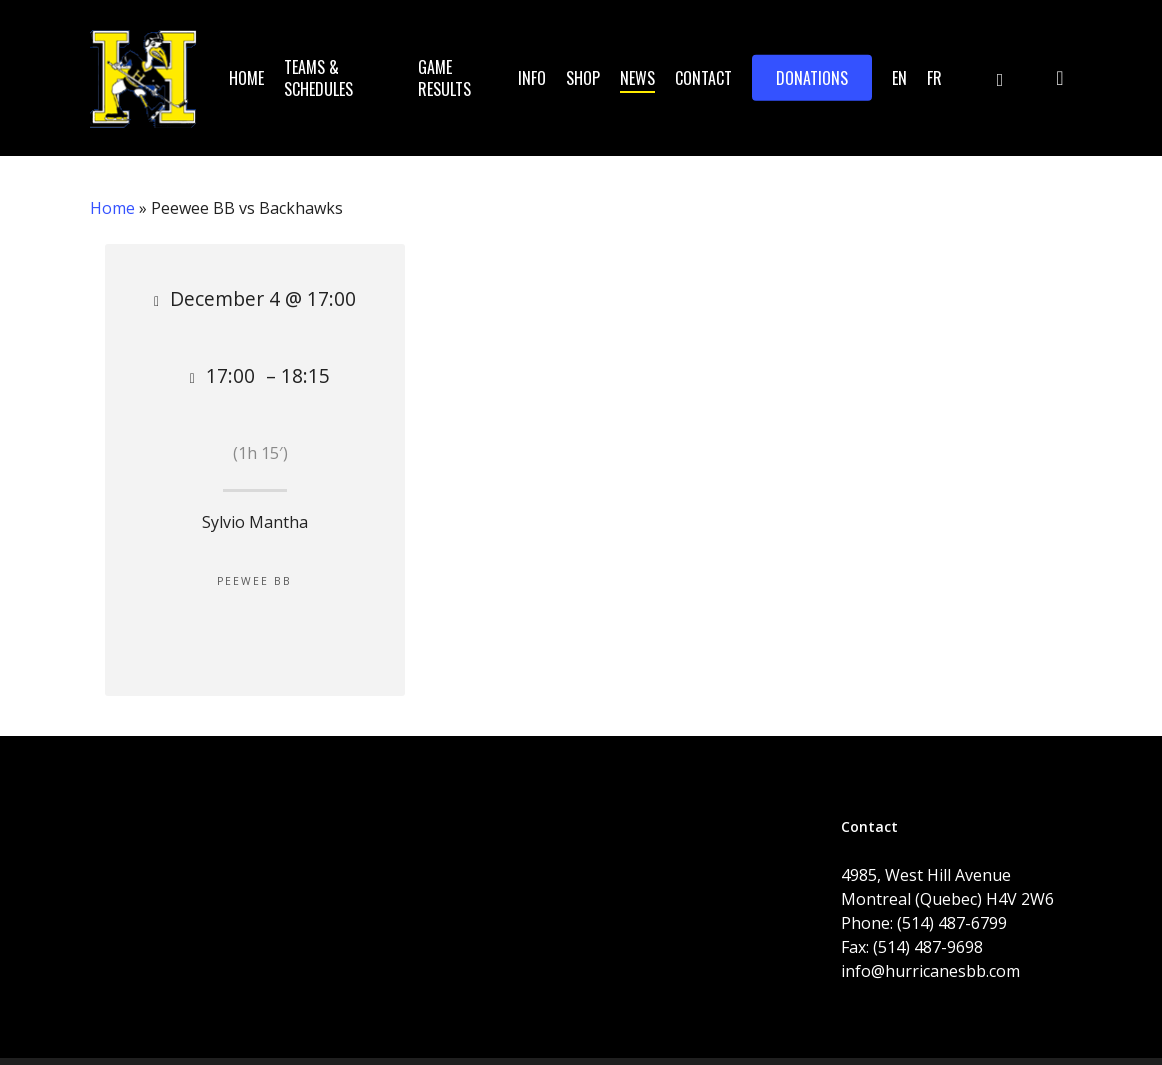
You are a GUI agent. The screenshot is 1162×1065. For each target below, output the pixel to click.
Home (112, 208)
